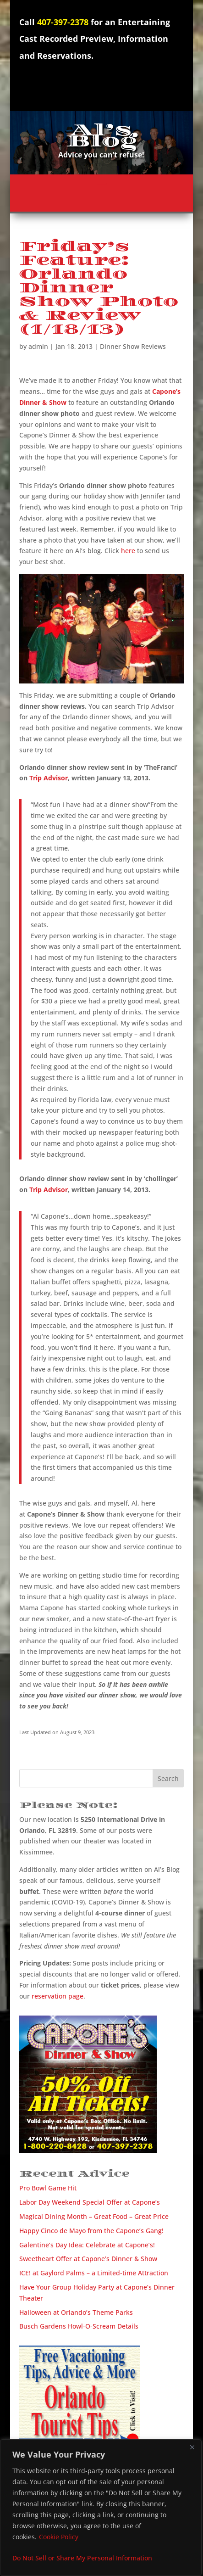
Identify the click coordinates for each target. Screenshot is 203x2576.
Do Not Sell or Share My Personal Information (82, 2558)
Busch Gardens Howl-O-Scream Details (78, 2326)
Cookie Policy (58, 2536)
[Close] (192, 2447)
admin (38, 346)
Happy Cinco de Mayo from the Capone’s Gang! (91, 2230)
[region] (101, 2507)
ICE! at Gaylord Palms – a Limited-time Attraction (93, 2272)
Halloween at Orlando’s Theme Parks (76, 2312)
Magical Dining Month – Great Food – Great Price (94, 2216)
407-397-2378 (62, 22)
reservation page (57, 1996)
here (128, 550)
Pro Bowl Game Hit (48, 2188)
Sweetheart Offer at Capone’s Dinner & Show (88, 2258)
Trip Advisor (48, 777)
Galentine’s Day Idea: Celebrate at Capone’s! (87, 2244)
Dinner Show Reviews (133, 346)
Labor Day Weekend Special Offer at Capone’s (89, 2202)
